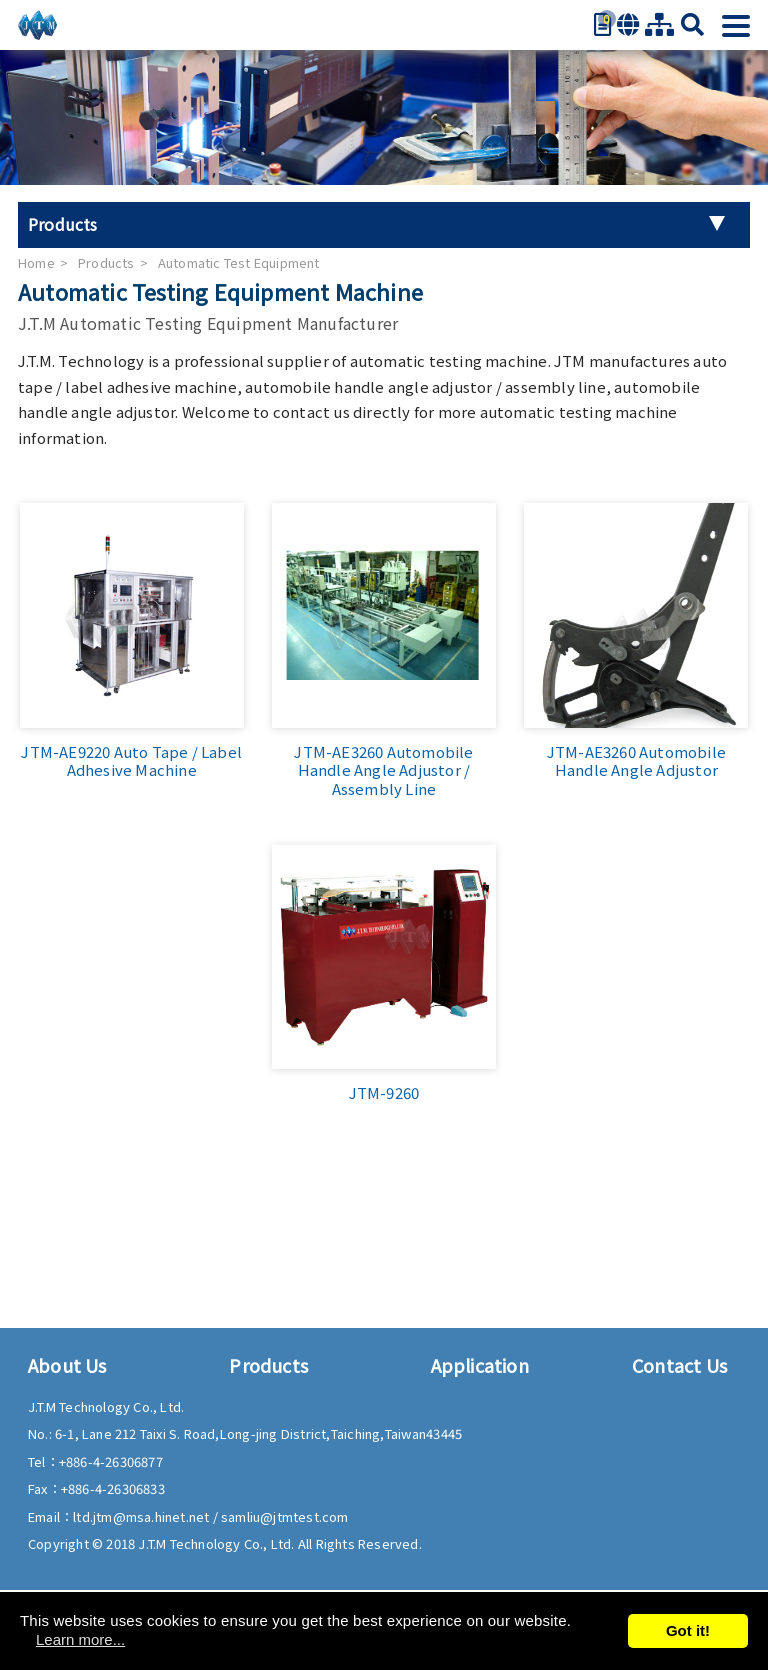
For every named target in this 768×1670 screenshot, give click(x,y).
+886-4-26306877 (111, 1461)
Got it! (688, 1630)
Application (480, 1365)
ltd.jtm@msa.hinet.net (142, 1516)
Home (36, 262)
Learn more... (80, 1639)
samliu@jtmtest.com (285, 1516)
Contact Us (679, 1365)
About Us (67, 1365)
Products (106, 262)
